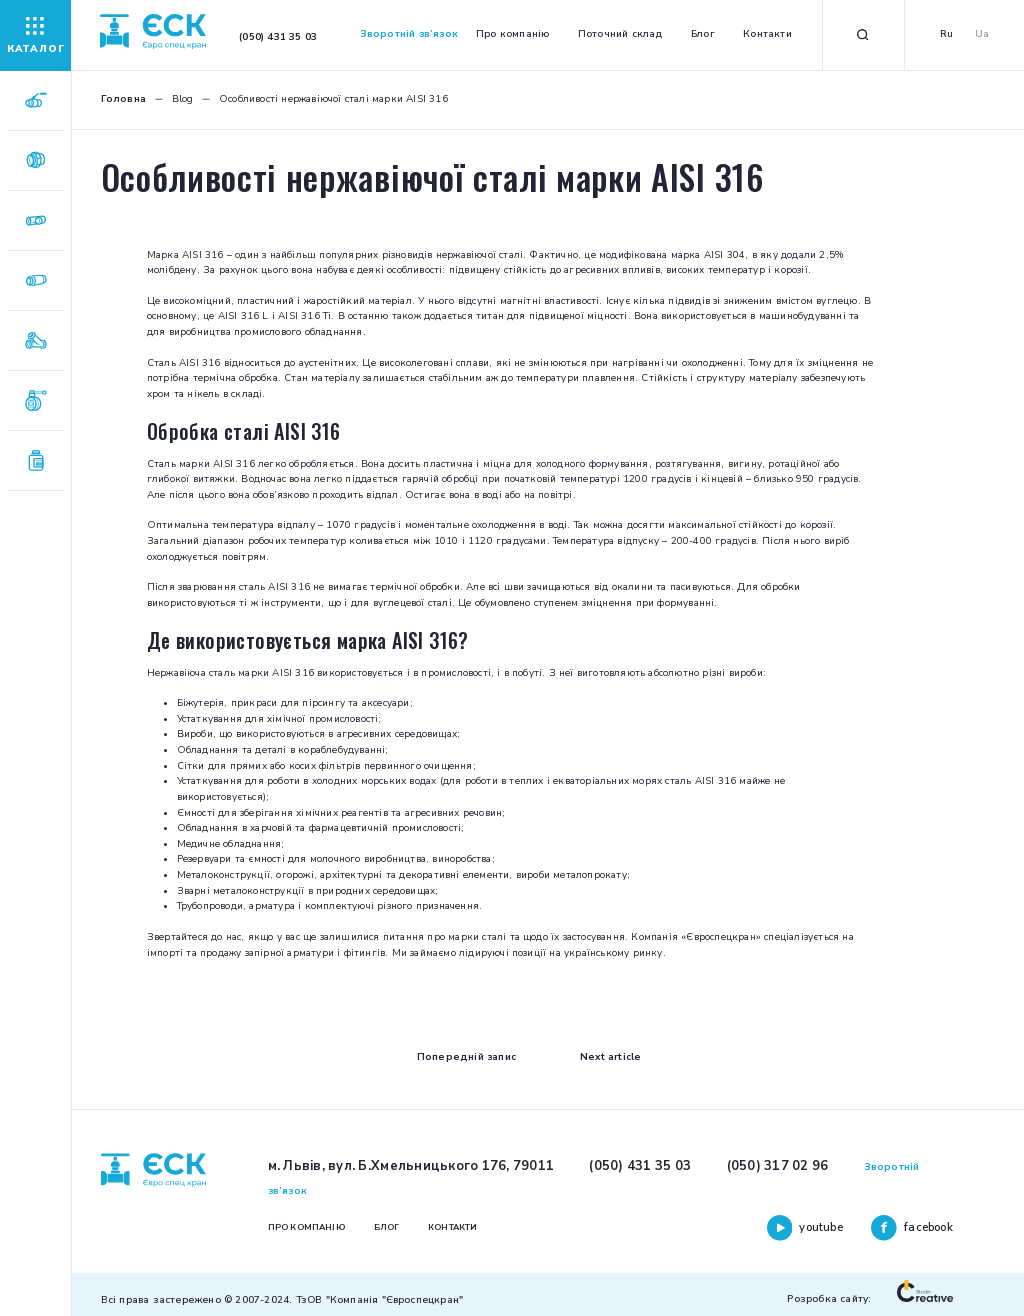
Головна (123, 99)
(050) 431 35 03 (640, 1166)
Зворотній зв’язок (409, 34)
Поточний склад (620, 34)
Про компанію (512, 34)
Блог (703, 34)
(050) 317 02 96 (778, 1166)
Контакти (767, 34)
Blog (183, 99)
